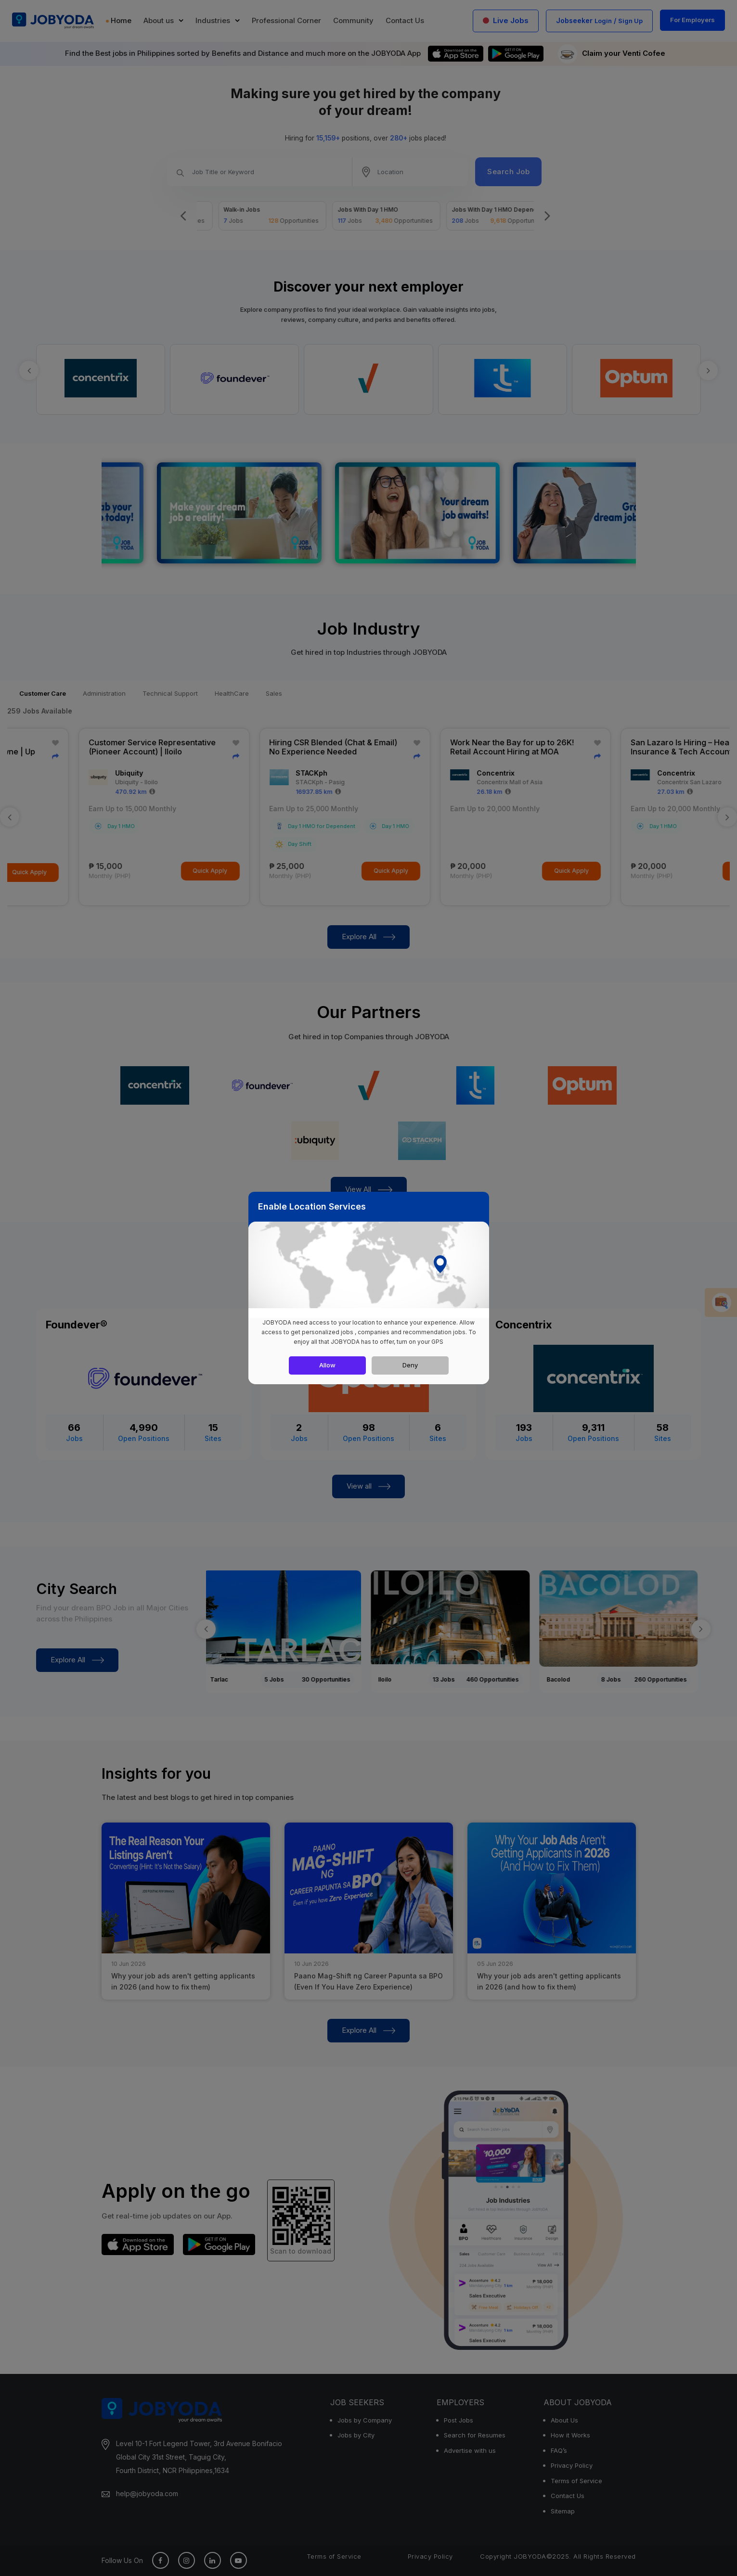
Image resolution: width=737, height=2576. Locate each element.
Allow (327, 1365)
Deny (410, 1365)
